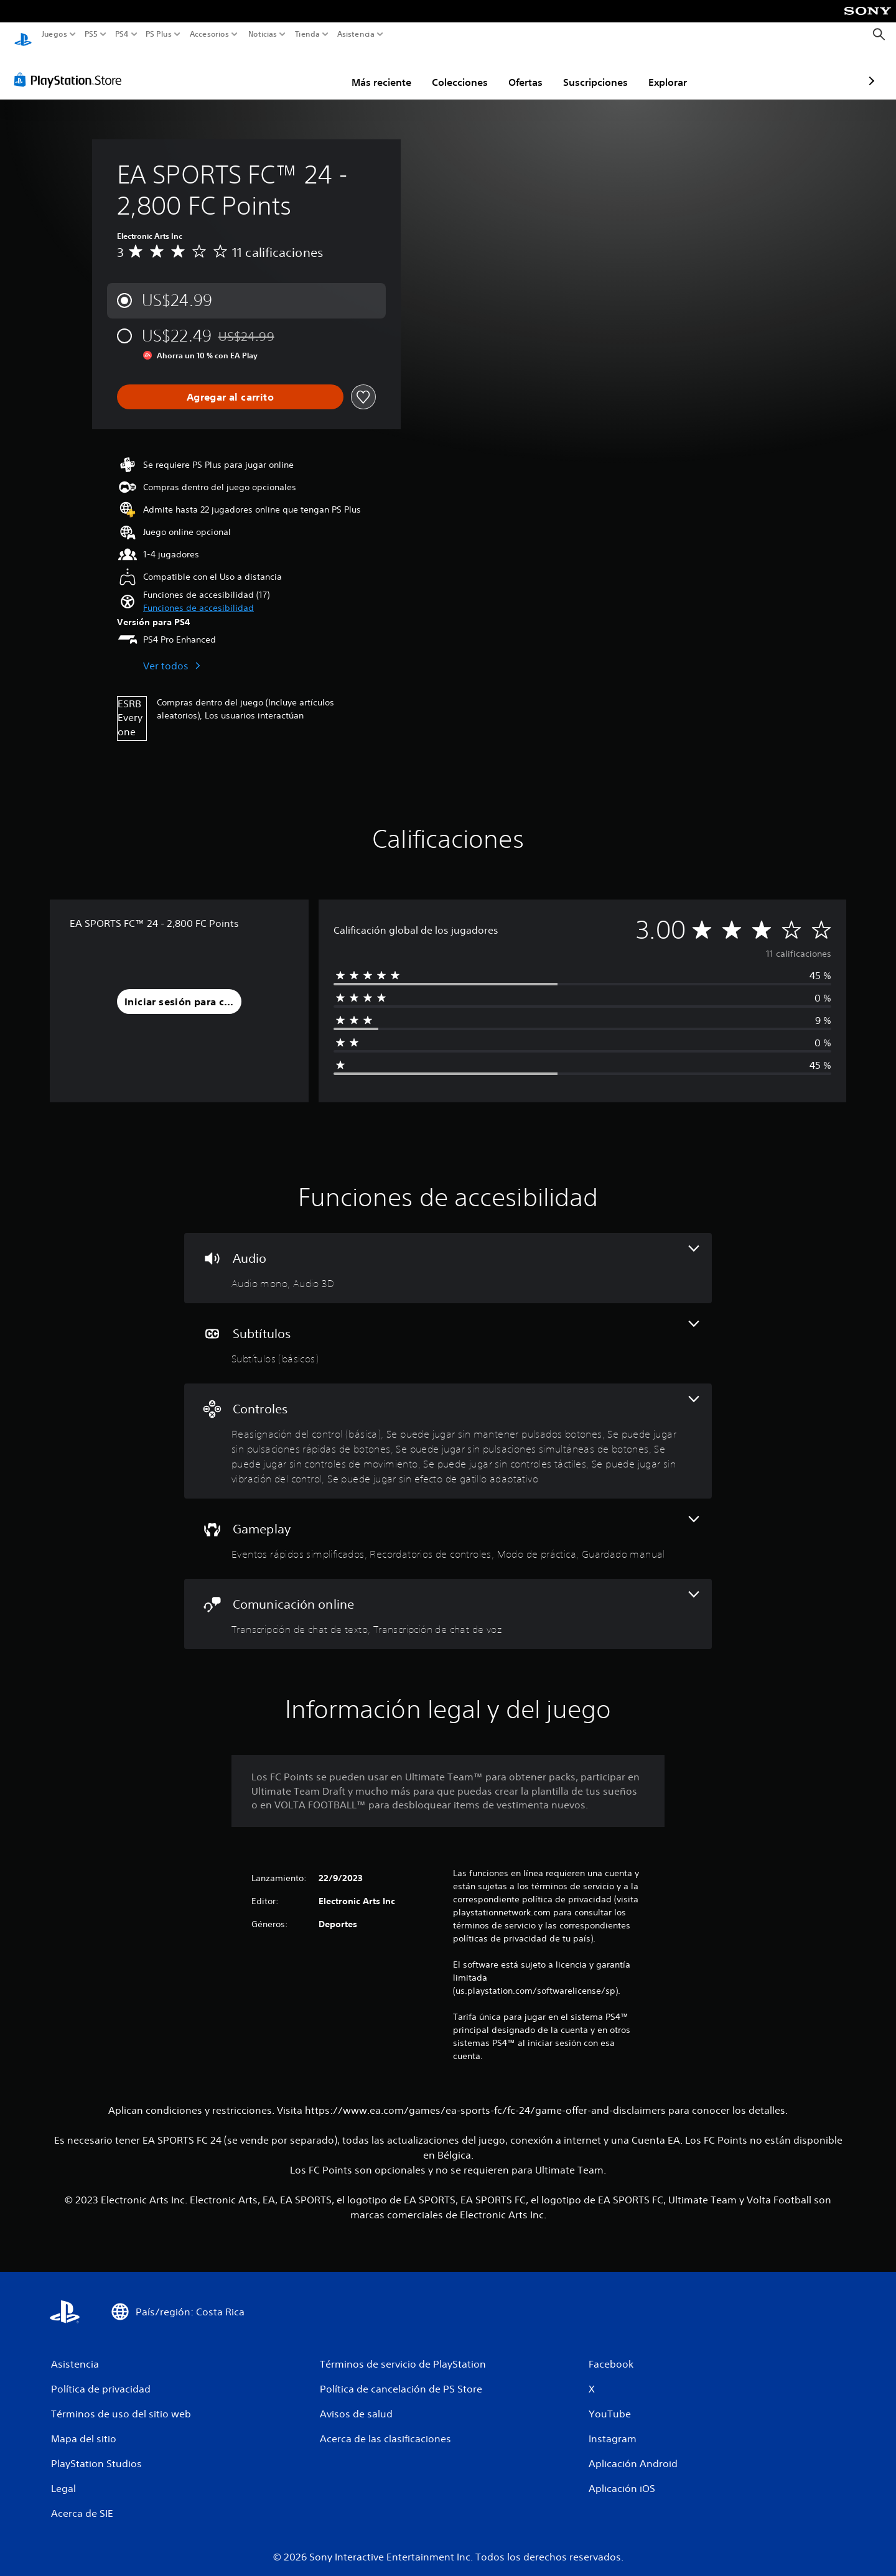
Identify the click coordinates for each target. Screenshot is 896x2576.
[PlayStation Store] (71, 68)
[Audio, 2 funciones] (448, 1256)
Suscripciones (522, 70)
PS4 (121, 34)
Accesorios (208, 34)
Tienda (306, 34)
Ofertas (453, 70)
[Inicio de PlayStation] (23, 34)
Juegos (54, 34)
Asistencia (356, 34)
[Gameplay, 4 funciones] (448, 1527)
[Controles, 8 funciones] (448, 1429)
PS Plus (158, 34)
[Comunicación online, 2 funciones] (448, 1602)
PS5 (91, 34)
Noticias (262, 34)
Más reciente (308, 70)
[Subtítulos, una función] (448, 1331)
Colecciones (387, 70)
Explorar (595, 70)
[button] (198, 596)
